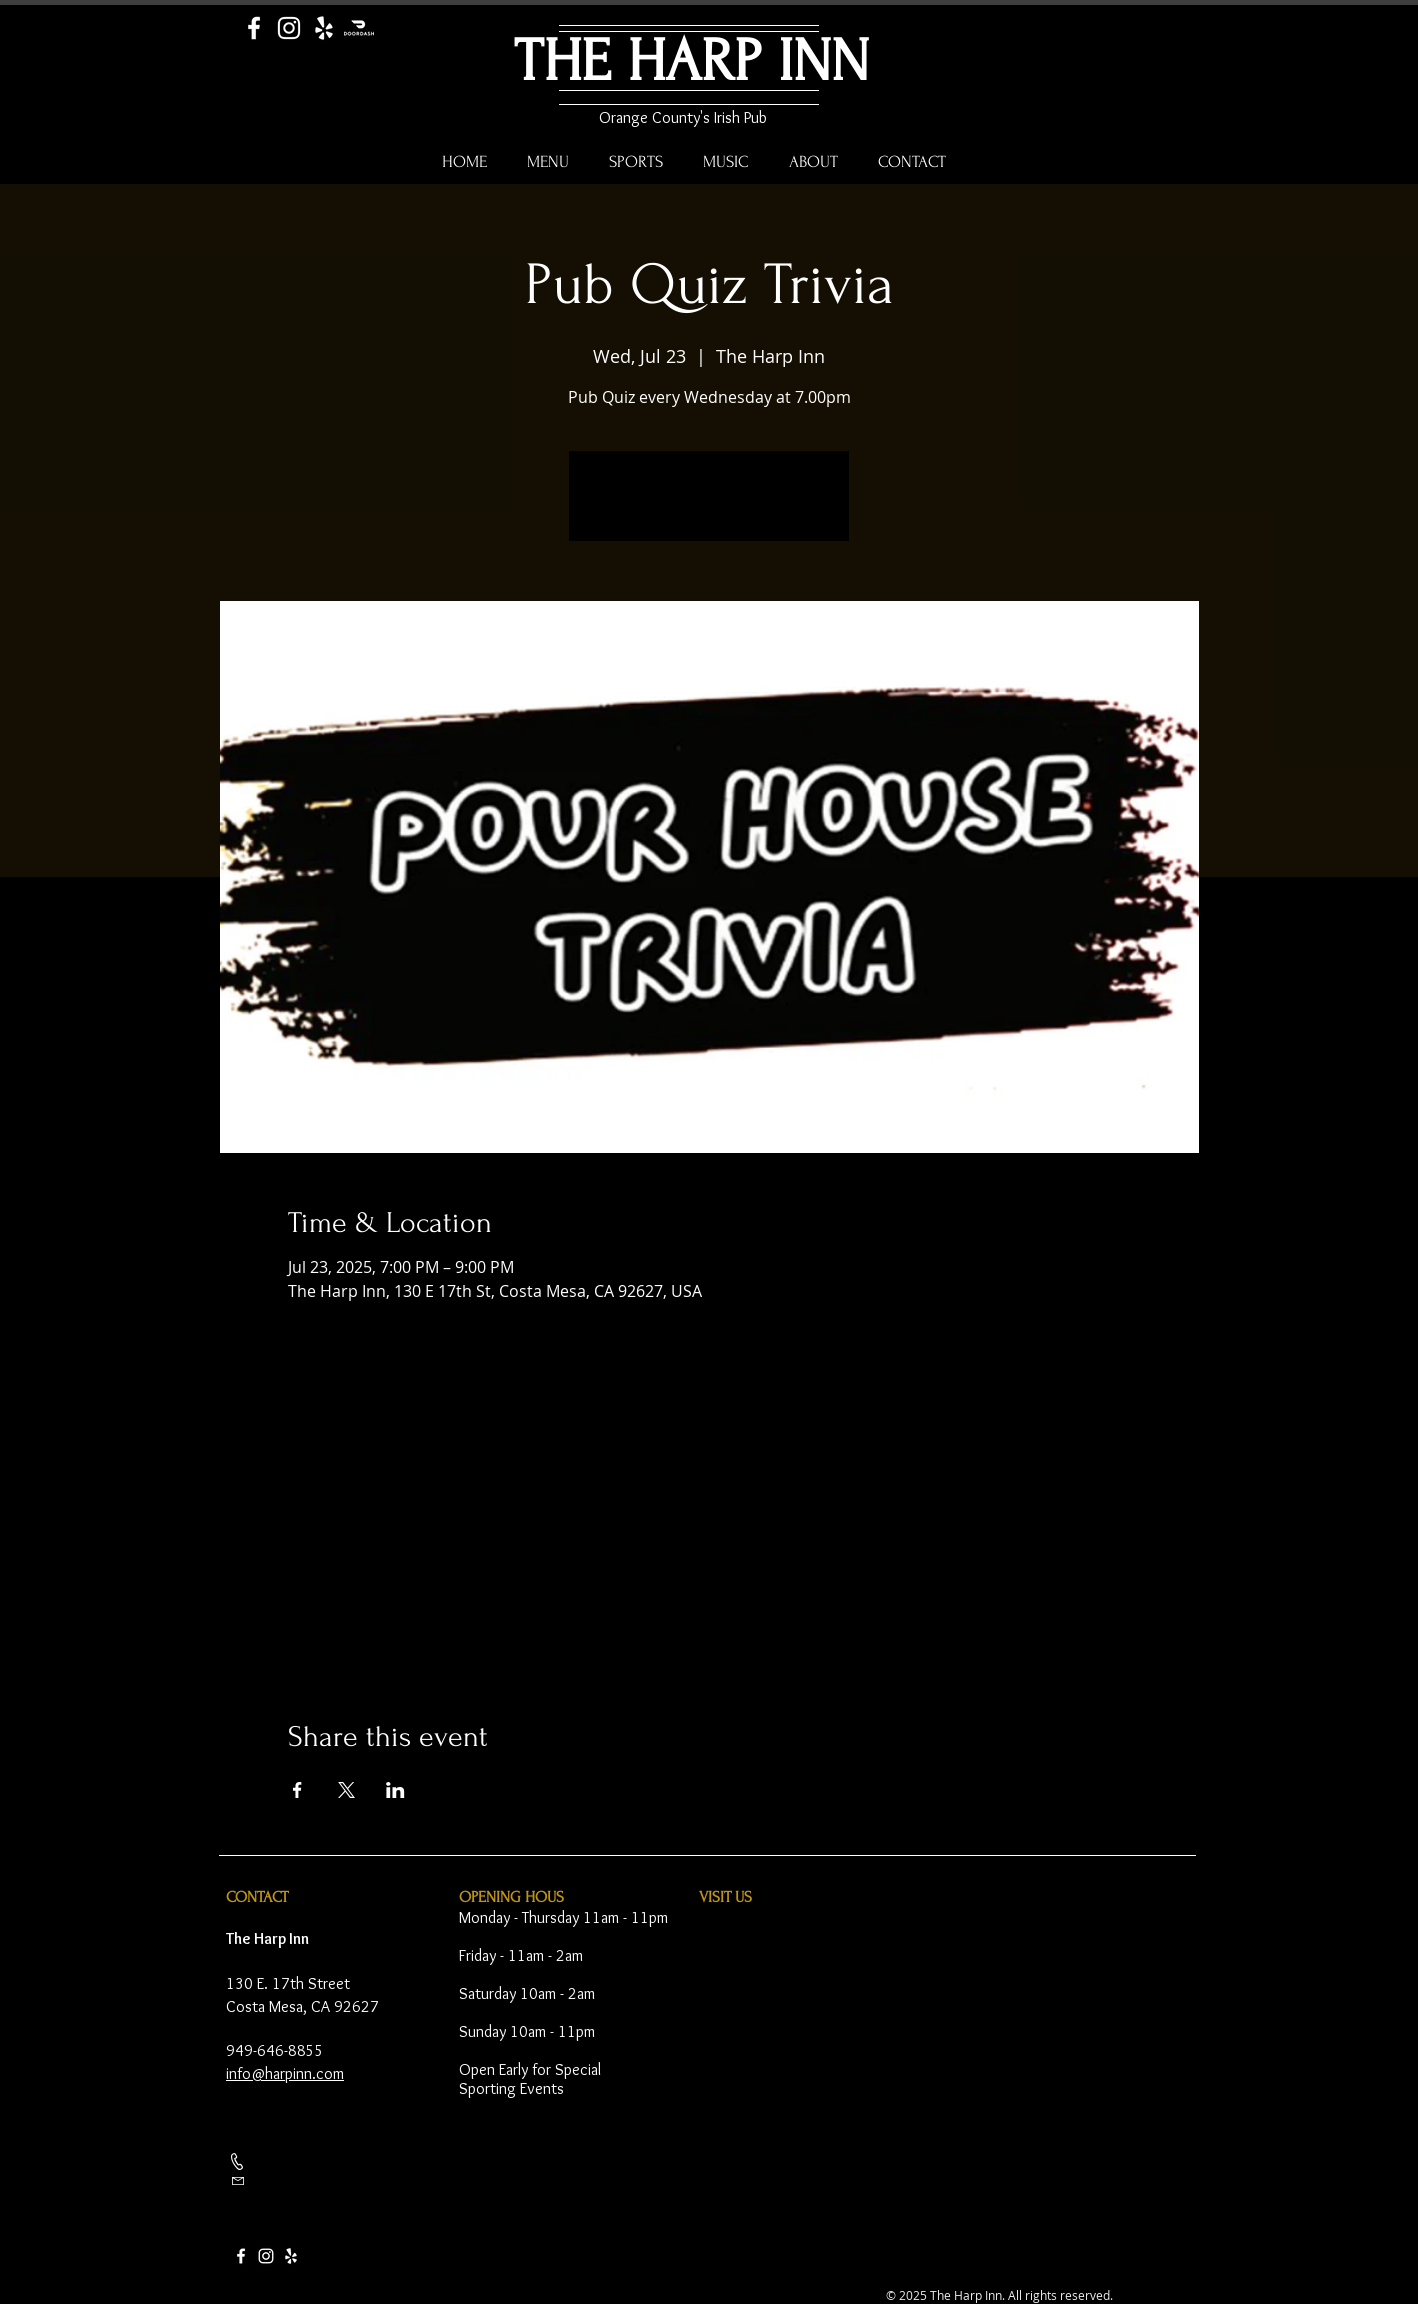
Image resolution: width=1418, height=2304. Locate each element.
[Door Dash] (359, 28)
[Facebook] (254, 28)
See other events (709, 508)
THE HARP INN (691, 61)
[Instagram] (289, 28)
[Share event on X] (346, 1790)
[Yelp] (324, 28)
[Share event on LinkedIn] (395, 1790)
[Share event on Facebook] (297, 1790)
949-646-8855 (275, 2050)
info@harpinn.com (285, 2073)
